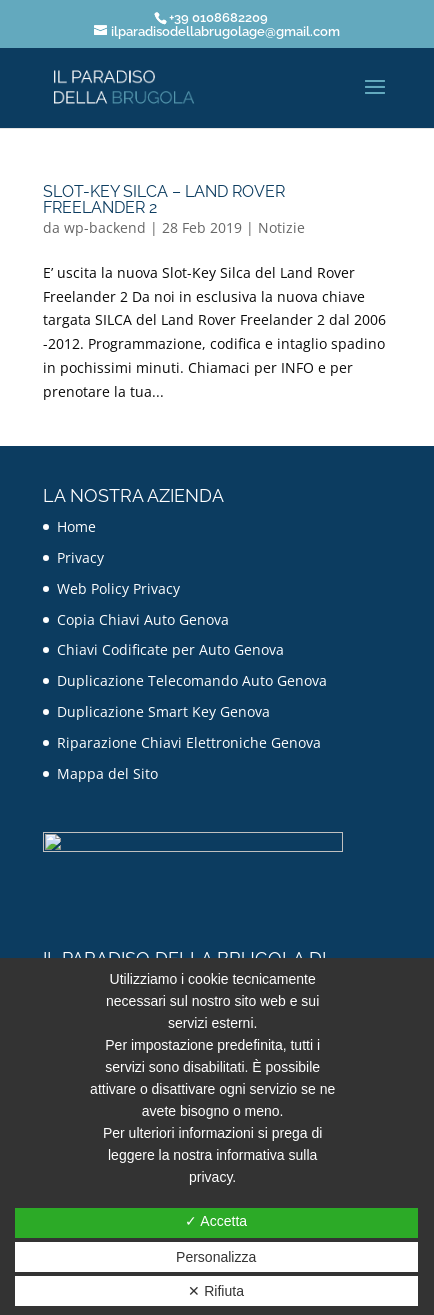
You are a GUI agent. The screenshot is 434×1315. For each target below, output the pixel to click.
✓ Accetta (216, 1221)
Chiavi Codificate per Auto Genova (170, 649)
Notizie (281, 227)
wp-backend (105, 227)
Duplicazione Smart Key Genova (163, 711)
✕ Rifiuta (216, 1291)
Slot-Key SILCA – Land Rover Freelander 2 (164, 199)
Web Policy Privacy (118, 588)
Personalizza (216, 1257)
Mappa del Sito (107, 773)
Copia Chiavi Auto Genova (143, 619)
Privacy (80, 557)
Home (76, 526)
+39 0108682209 (218, 17)
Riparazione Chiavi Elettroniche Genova (189, 742)
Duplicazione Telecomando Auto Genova (192, 680)
